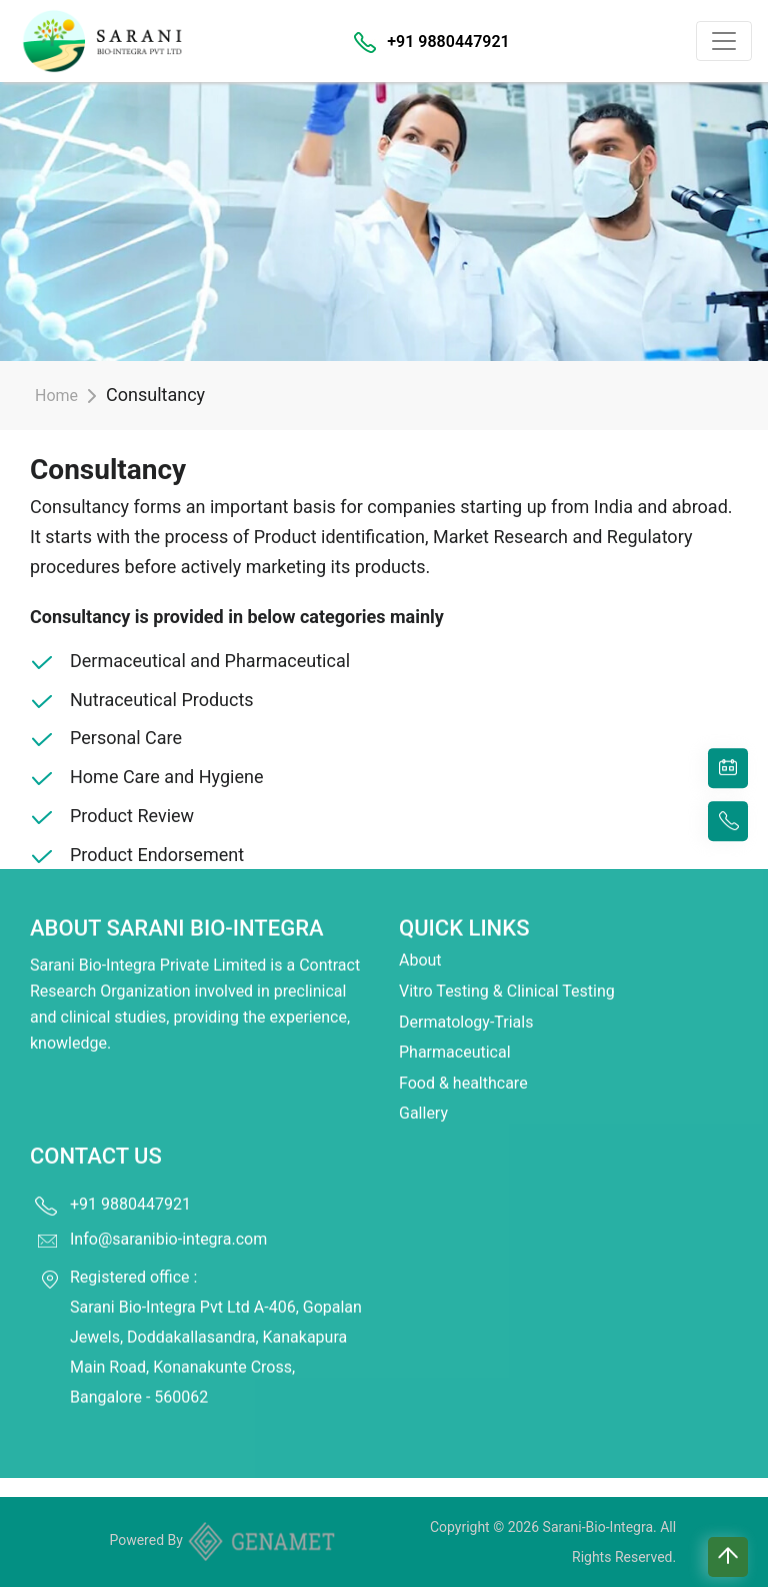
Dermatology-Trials (466, 993)
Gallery (423, 1085)
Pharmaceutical (455, 1024)
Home (56, 395)
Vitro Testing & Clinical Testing (507, 963)
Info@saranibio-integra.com (168, 1211)
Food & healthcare (463, 1055)
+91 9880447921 (448, 41)
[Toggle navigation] (724, 41)
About (420, 932)
